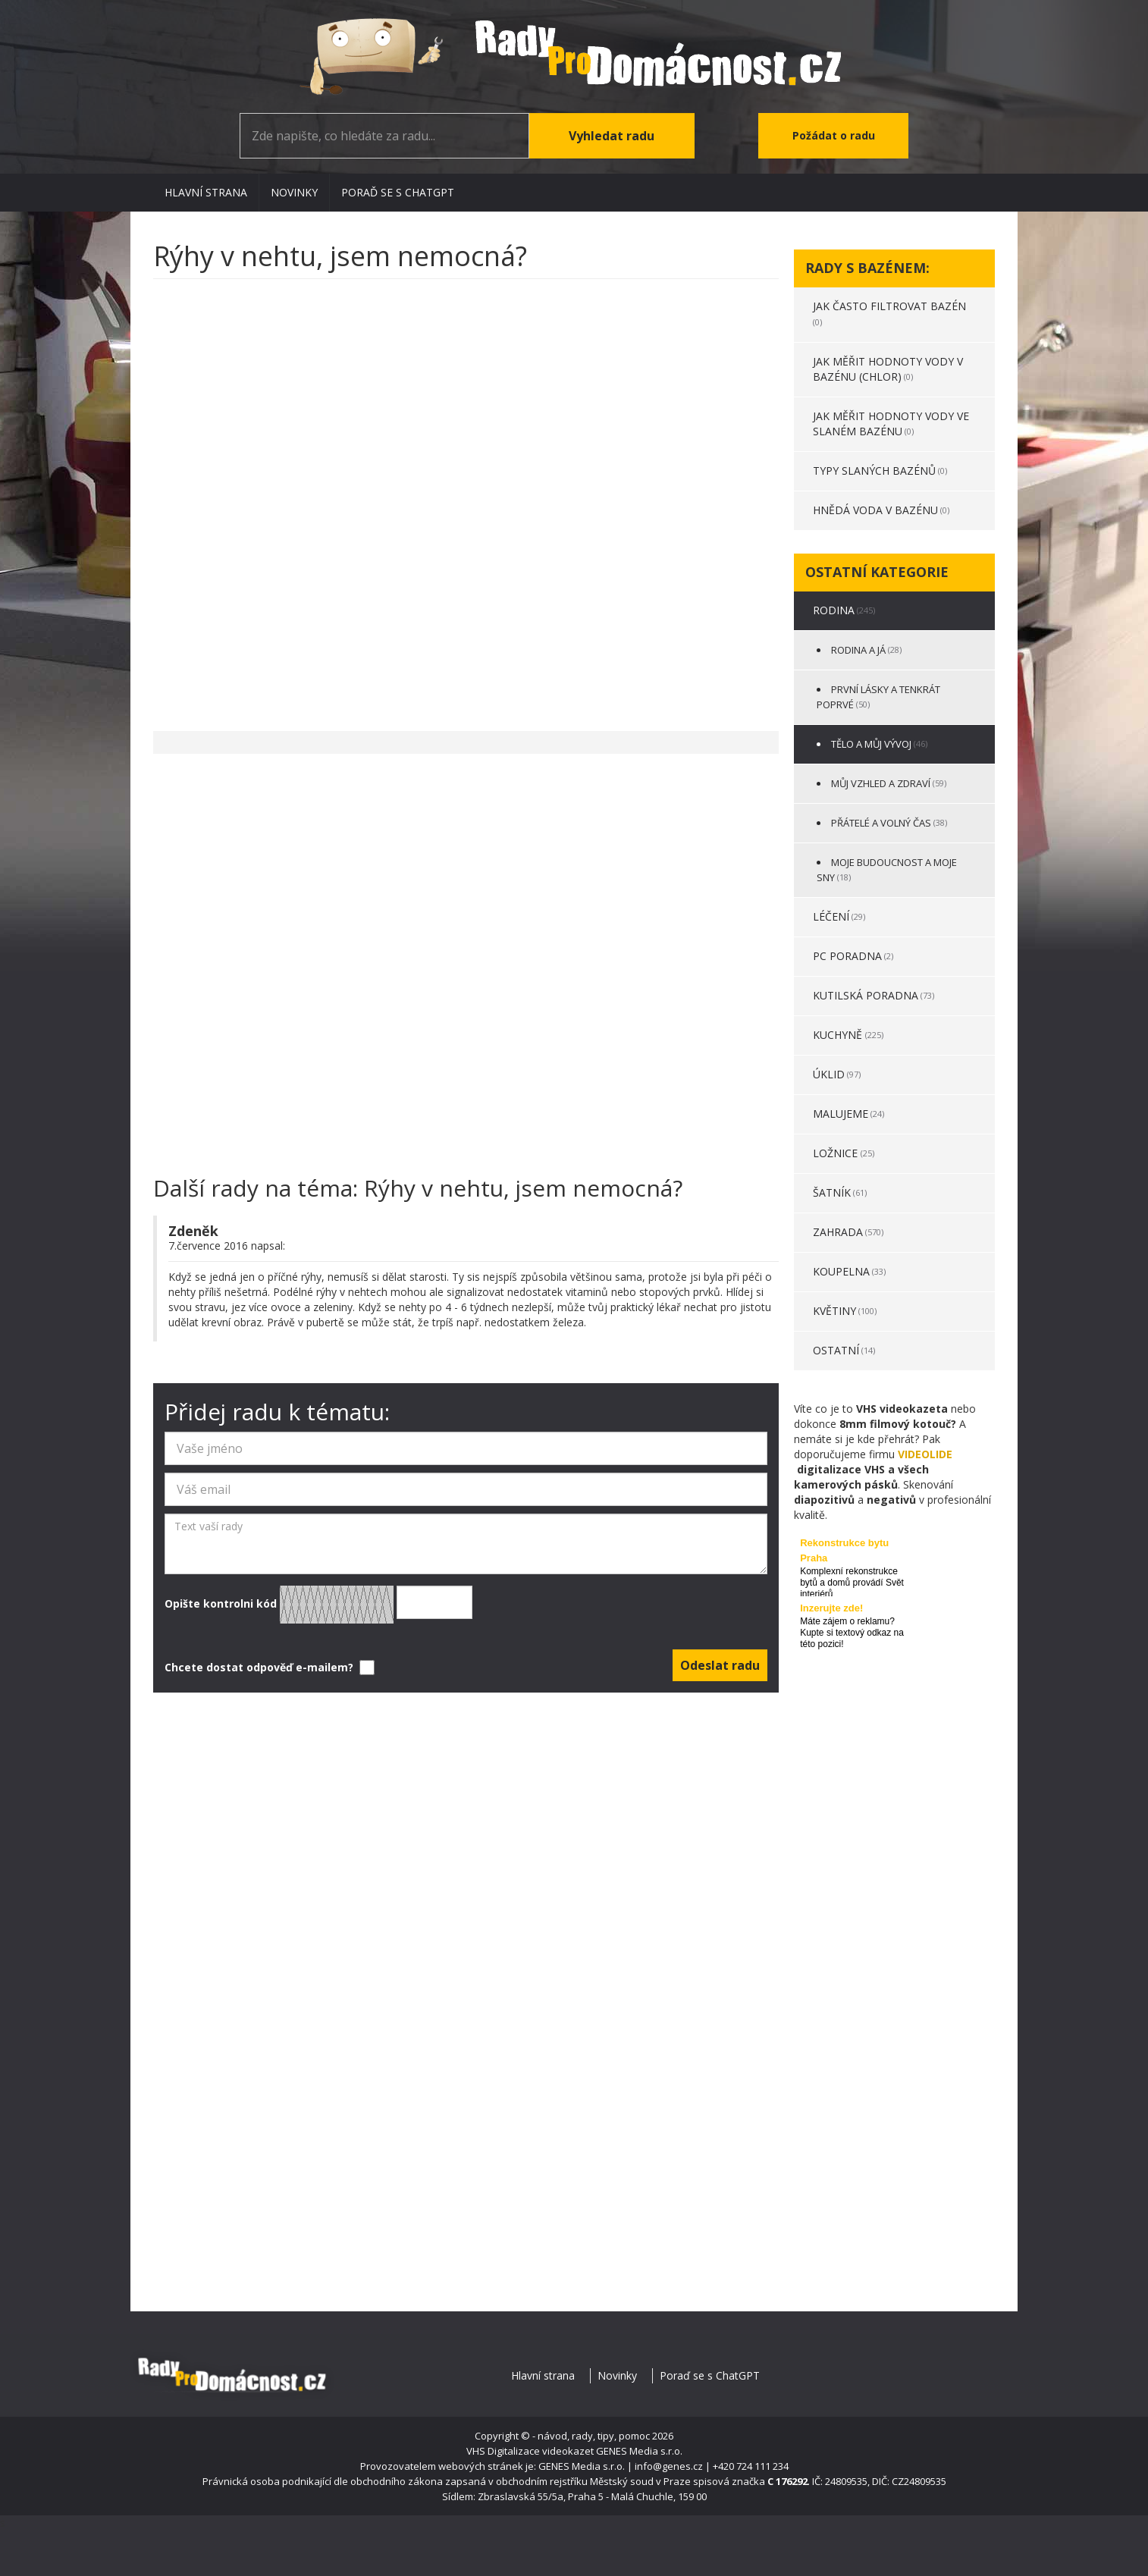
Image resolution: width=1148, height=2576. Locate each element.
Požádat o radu (833, 135)
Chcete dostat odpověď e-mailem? (268, 1667)
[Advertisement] (466, 497)
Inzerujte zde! (831, 1608)
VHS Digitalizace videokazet (530, 2451)
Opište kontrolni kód (318, 1605)
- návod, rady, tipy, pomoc (591, 2436)
